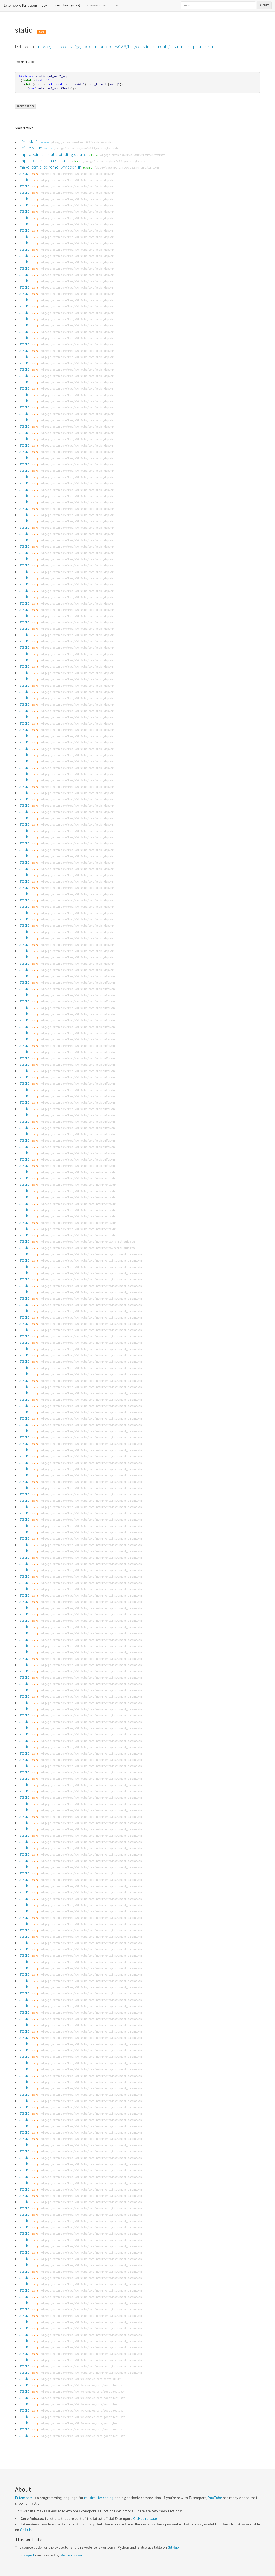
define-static (30, 148)
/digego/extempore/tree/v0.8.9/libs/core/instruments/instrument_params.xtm (92, 1254)
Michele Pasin (71, 2555)
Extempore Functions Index (25, 5)
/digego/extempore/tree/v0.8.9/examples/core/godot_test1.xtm (83, 2385)
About (117, 5)
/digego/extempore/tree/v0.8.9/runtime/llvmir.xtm (115, 161)
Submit (264, 5)
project (28, 2555)
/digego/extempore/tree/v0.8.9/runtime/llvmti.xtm (83, 142)
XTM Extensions (96, 5)
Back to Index (25, 106)
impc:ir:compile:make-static (44, 160)
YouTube (215, 2497)
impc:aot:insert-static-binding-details (52, 154)
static (24, 173)
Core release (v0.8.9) (68, 5)
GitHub (25, 2529)
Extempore (24, 2497)
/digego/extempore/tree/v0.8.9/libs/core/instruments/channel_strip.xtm (88, 1241)
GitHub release (145, 2518)
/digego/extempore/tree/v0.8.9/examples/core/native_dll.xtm (81, 2379)
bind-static (29, 141)
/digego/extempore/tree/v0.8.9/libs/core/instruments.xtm (78, 1172)
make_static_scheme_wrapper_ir (50, 167)
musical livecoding (99, 2497)
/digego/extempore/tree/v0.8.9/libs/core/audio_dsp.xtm (78, 174)
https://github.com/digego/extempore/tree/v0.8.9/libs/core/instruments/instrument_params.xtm (125, 46)
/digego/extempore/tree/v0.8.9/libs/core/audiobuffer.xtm (78, 976)
